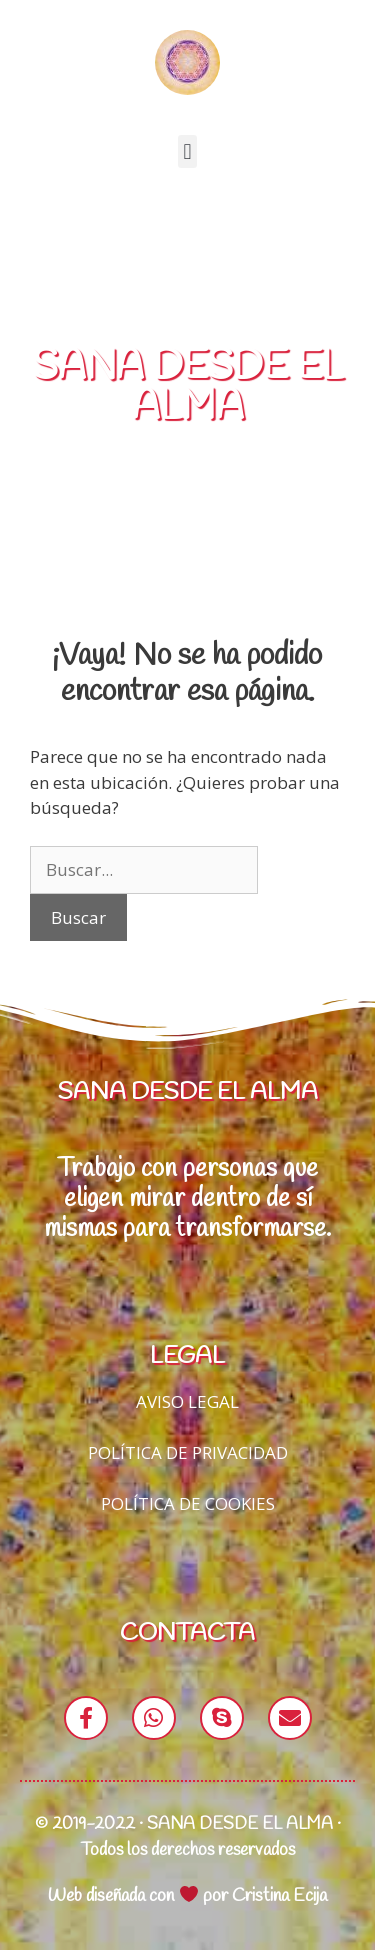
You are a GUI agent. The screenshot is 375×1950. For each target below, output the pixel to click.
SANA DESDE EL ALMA (188, 387)
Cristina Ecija (279, 1896)
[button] (187, 151)
